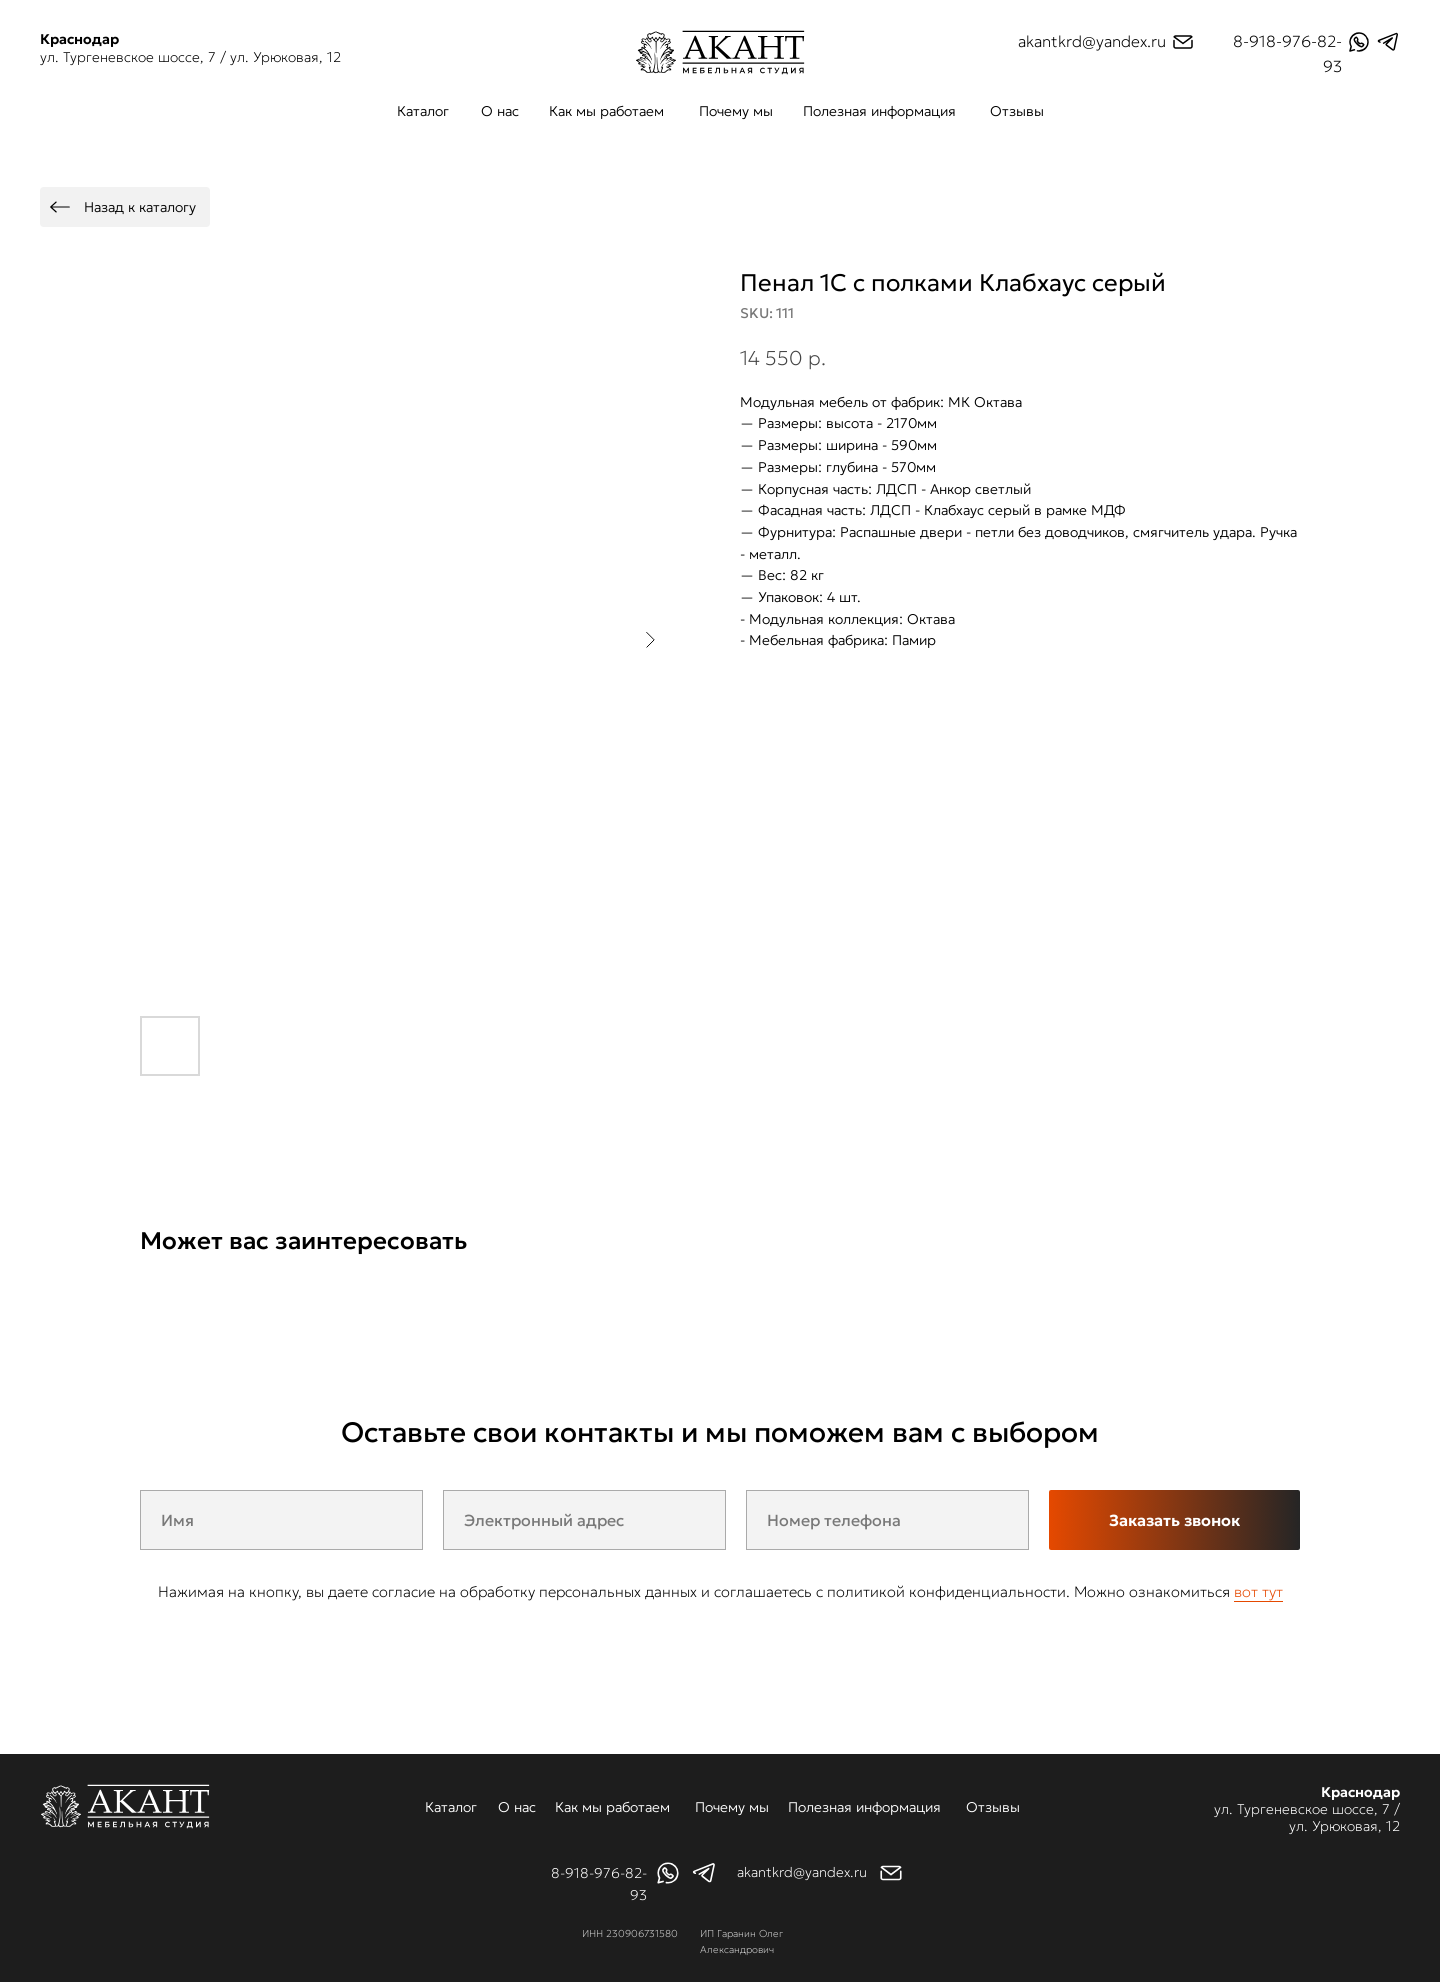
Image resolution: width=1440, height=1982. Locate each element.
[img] (720, 52)
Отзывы (1017, 111)
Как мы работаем (606, 111)
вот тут (1258, 1591)
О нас (500, 111)
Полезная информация (879, 111)
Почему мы (736, 111)
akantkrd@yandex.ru (1092, 41)
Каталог (423, 111)
